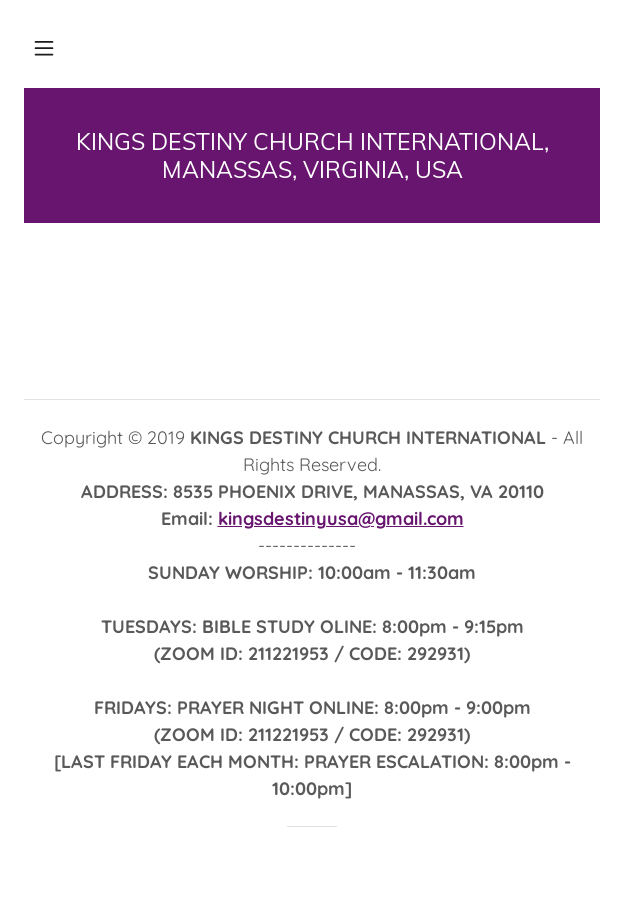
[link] (312, 155)
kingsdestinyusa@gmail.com (341, 518)
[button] (44, 48)
